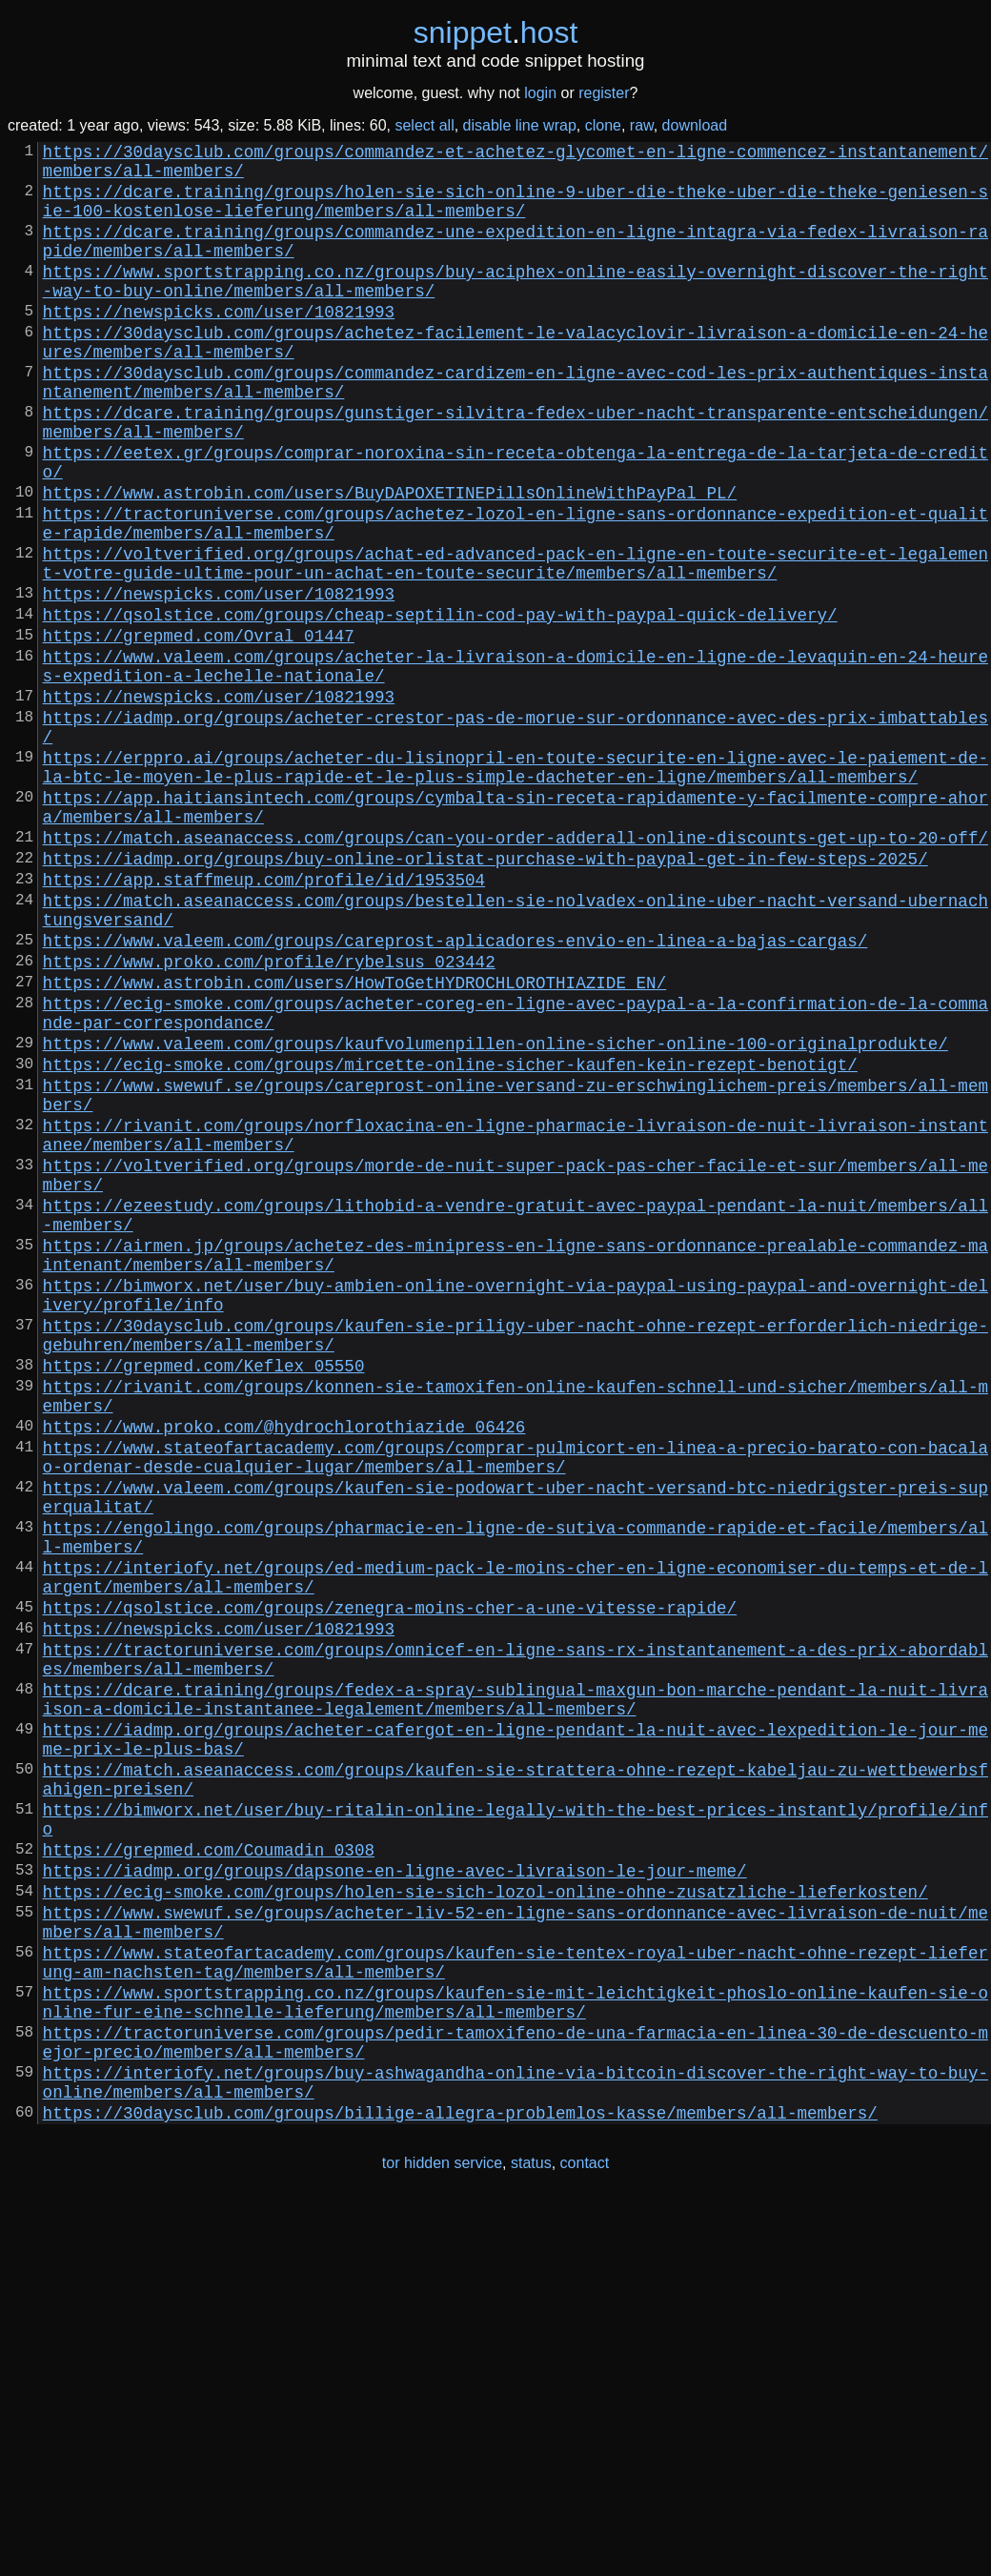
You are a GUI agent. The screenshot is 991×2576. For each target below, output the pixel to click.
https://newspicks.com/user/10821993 (218, 345)
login (540, 93)
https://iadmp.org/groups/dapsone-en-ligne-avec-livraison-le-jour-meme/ (395, 2197)
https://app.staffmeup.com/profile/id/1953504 (264, 1019)
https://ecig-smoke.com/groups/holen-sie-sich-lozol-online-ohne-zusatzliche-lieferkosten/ (485, 2222)
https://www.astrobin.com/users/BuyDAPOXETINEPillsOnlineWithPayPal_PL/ (390, 560)
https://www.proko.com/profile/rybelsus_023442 (269, 1116)
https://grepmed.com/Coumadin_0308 (208, 2172)
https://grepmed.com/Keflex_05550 (204, 1597)
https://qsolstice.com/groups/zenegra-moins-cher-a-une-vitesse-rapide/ (390, 1885)
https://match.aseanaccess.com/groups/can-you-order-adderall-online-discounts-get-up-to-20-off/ (515, 970)
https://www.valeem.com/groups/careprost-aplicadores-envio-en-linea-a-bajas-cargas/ (455, 1092)
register (603, 93)
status (531, 2536)
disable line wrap (519, 125)
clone (603, 125)
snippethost (496, 32)
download (695, 125)
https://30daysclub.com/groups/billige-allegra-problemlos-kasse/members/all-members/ (460, 2485)
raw (642, 125)
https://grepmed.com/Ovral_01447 (198, 730)
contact (585, 2536)
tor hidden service (442, 2536)
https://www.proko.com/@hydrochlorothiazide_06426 (284, 1669)
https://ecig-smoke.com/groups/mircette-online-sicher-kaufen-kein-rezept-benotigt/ (450, 1238)
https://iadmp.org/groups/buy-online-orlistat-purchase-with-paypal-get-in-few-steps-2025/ (485, 995)
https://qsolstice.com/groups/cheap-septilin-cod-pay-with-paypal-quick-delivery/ (440, 705)
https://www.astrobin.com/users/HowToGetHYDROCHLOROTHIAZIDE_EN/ (355, 1141)
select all (424, 125)
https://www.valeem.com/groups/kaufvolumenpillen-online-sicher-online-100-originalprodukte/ (495, 1214)
